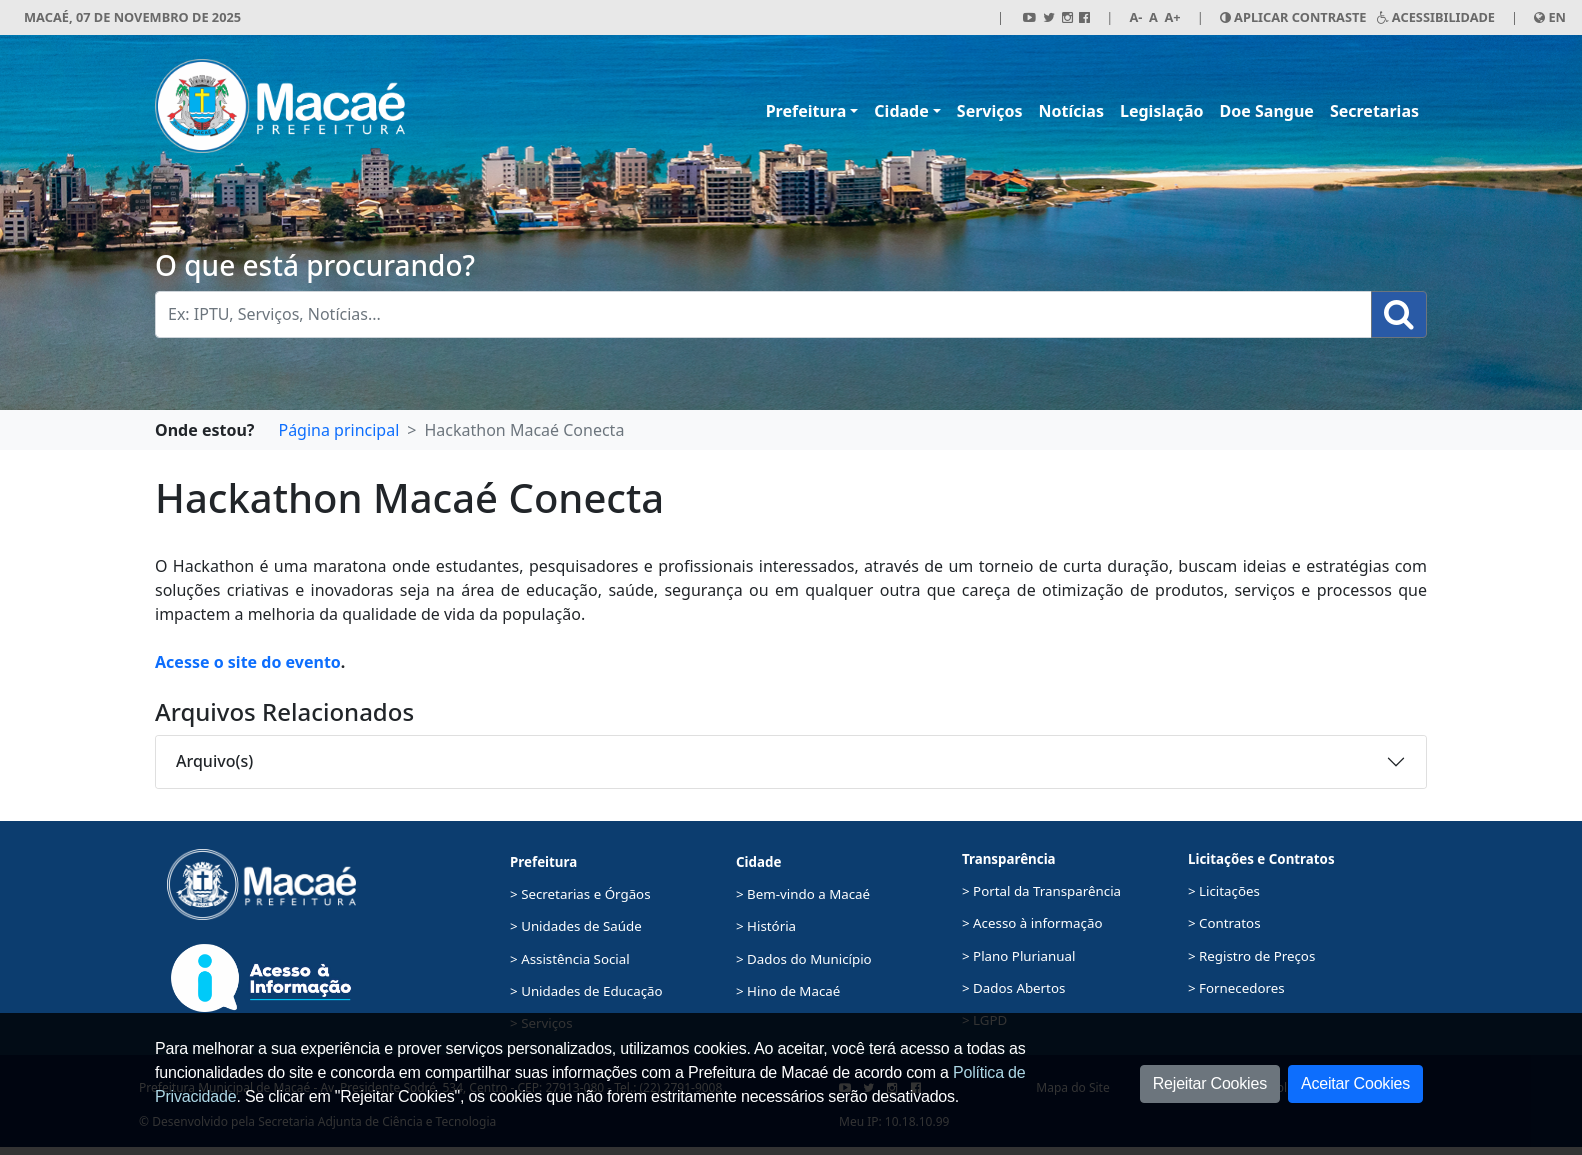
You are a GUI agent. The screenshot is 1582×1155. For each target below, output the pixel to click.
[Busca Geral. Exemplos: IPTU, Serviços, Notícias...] (763, 314)
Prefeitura (806, 111)
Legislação (1162, 111)
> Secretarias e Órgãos (580, 894)
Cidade (901, 111)
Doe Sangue (1267, 111)
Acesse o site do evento (248, 662)
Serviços (990, 111)
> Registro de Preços (1251, 956)
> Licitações (1224, 891)
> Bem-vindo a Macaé (803, 894)
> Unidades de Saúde (576, 926)
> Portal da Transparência (1041, 891)
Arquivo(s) (214, 761)
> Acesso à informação (1032, 923)
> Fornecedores (1236, 988)
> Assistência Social (570, 959)
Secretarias (1374, 111)
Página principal (338, 430)
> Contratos (1224, 923)
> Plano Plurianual (1018, 956)
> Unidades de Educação (586, 991)
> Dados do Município (804, 959)
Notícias (1071, 111)
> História (766, 926)
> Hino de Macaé (788, 991)
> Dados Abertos (1013, 988)
